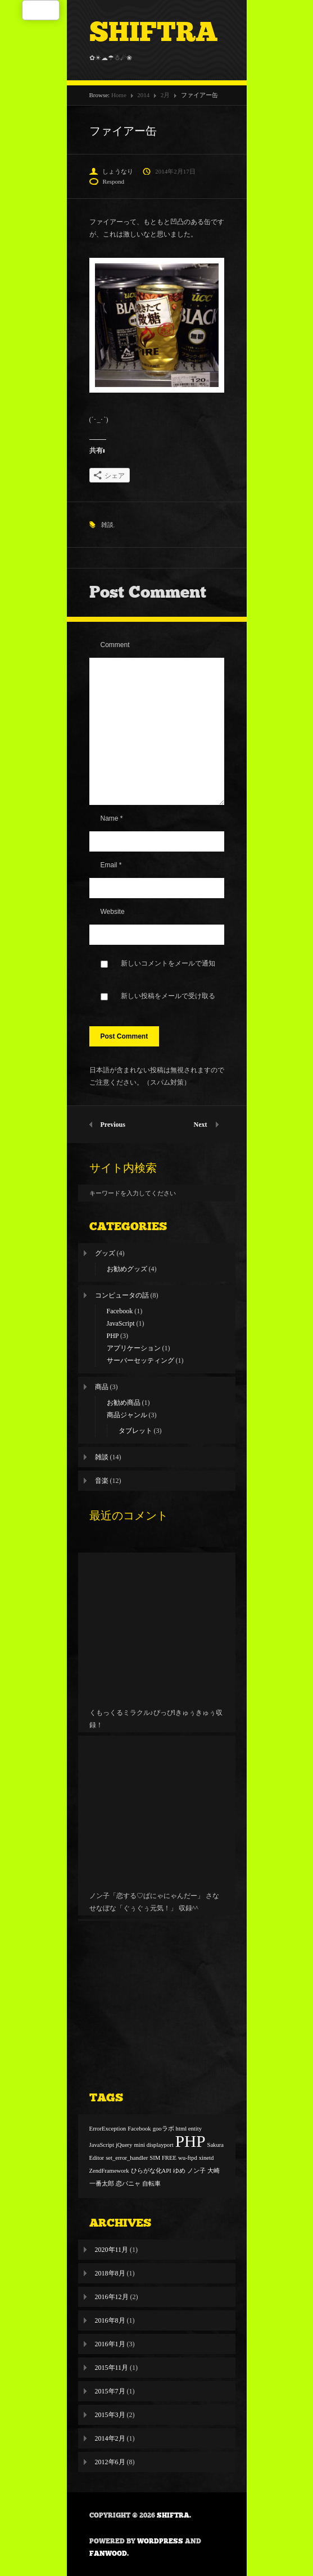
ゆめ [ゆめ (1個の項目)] (179, 2171)
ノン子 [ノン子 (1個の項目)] (196, 2171)
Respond (114, 181)
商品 (101, 1387)
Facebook (120, 1311)
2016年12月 (112, 2297)
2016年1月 (110, 2344)
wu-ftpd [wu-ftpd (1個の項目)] (187, 2158)
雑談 (107, 524)
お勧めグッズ (127, 1269)
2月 (165, 95)
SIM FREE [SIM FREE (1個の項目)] (162, 2158)
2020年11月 (112, 2250)
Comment (115, 645)
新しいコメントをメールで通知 (168, 963)
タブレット (135, 1431)
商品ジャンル (127, 1415)
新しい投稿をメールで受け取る (168, 996)
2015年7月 (110, 2391)
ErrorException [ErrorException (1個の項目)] (107, 2129)
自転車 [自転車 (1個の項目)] (151, 2184)
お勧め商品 (123, 1403)
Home (118, 95)
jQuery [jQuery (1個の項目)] (124, 2145)
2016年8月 (110, 2320)
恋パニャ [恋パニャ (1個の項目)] (128, 2184)
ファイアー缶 (123, 131)
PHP (113, 1336)
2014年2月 (110, 2438)
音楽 (101, 1481)
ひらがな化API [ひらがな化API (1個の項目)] (151, 2171)
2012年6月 (110, 2462)
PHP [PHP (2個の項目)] (190, 2141)
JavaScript (121, 1323)
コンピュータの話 (122, 1295)
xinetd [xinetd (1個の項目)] (206, 2158)
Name (112, 818)
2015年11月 (112, 2368)
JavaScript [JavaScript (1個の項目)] (101, 2145)
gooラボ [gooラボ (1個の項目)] (163, 2129)
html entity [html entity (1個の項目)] (189, 2129)
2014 (143, 95)
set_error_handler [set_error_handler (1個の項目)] (127, 2158)
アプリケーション (134, 1348)
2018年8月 (110, 2273)
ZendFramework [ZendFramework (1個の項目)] (109, 2171)
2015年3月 (110, 2415)
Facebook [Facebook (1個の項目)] (139, 2129)
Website (113, 912)
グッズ (105, 1253)
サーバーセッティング (140, 1360)
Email (111, 865)
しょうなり (117, 171)
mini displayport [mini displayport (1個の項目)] (153, 2145)
